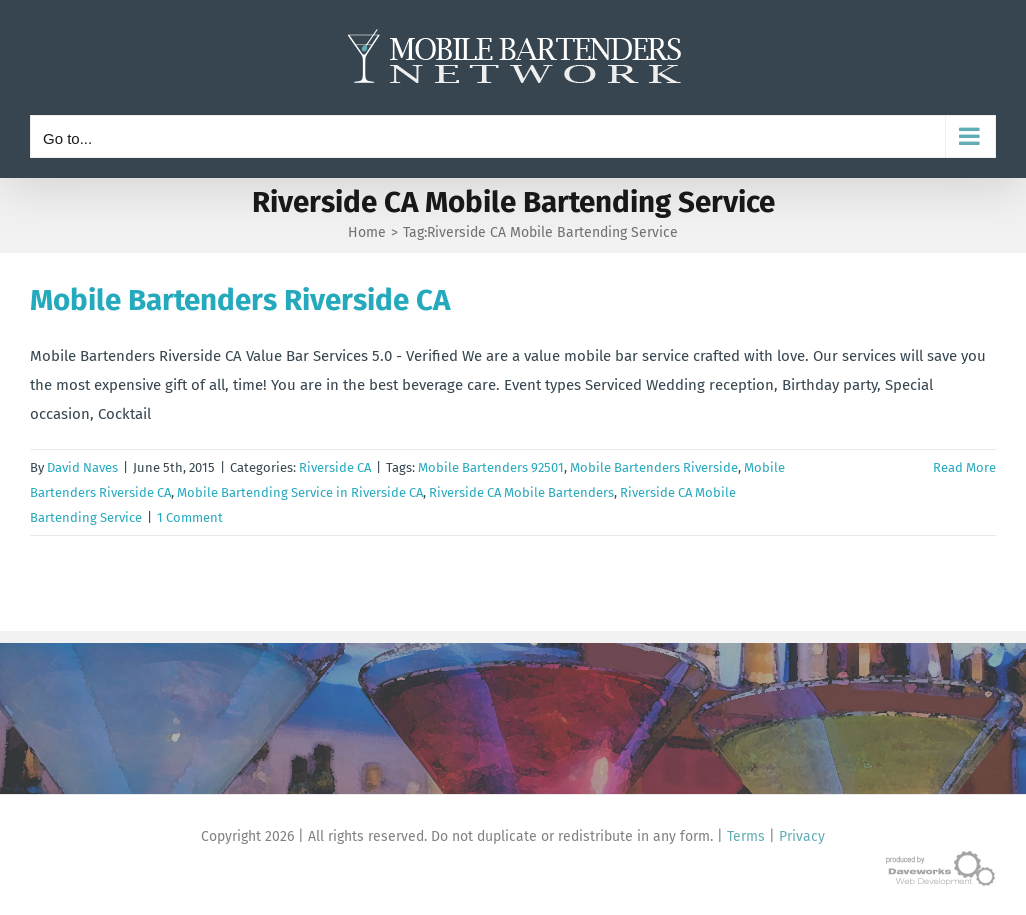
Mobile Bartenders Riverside (654, 467)
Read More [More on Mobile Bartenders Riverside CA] (964, 467)
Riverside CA (335, 467)
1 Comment (190, 517)
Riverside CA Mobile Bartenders (521, 492)
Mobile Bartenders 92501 (491, 467)
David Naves (82, 467)
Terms (746, 836)
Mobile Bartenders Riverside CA (240, 300)
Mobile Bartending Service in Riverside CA (300, 492)
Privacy (802, 836)
